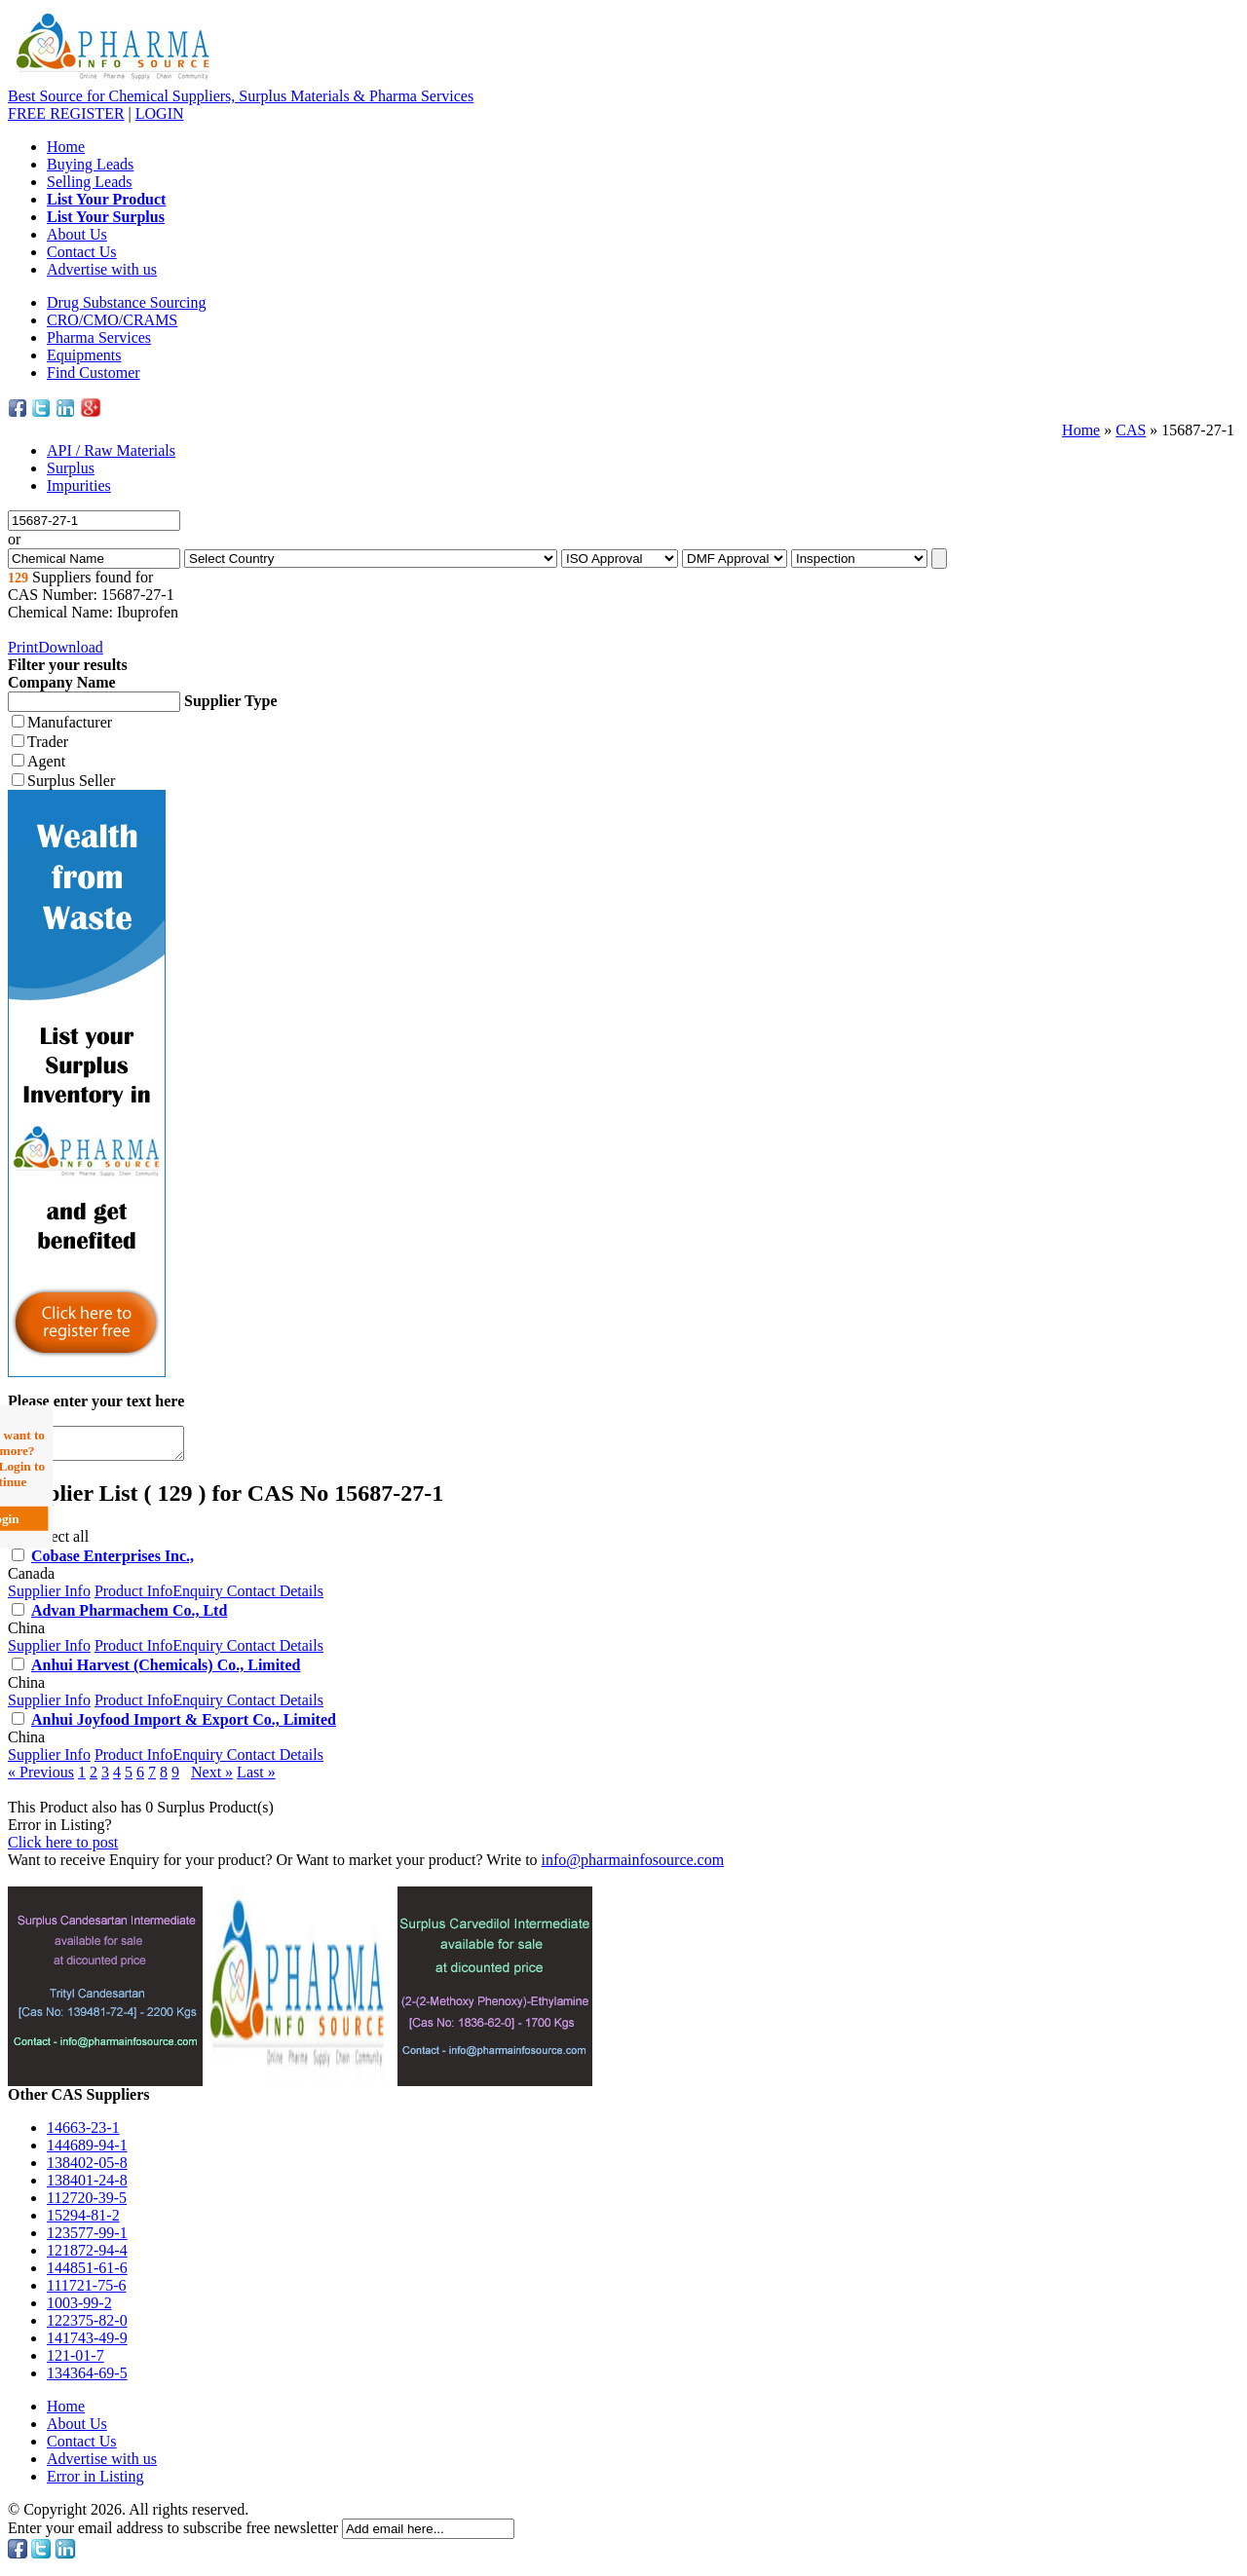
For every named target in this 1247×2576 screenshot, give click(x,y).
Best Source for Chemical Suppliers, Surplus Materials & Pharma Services (240, 96)
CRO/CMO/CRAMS (112, 320)
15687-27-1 (1197, 430)
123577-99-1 (87, 2238)
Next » (212, 1778)
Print (23, 647)
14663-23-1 (83, 2133)
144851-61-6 (87, 2273)
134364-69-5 (87, 2379)
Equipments (84, 355)
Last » (256, 1778)
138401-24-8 (87, 2186)
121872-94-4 (87, 2256)
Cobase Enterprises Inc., (112, 1561)
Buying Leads (90, 164)
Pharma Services (99, 337)
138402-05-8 (87, 2168)
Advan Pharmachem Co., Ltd (129, 1616)
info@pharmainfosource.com (633, 1865)
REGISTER (66, 113)
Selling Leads (89, 181)
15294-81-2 (83, 2221)
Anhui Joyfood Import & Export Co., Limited (183, 1725)
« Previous (41, 1778)
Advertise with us (102, 269)
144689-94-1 (87, 2151)
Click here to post (63, 1848)
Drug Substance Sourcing (127, 302)
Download (70, 647)
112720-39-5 (87, 2203)
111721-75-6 (86, 2291)
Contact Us (82, 251)
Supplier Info (49, 1596)
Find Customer (93, 372)
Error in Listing (95, 2482)
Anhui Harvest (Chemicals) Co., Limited (165, 1670)
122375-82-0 (87, 2326)
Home (66, 146)
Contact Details (275, 1596)
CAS (1130, 430)
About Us (77, 234)
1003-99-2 (79, 2308)
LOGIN (159, 113)
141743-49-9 (87, 2343)
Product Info (133, 1596)
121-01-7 (75, 2361)
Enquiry (199, 1596)
